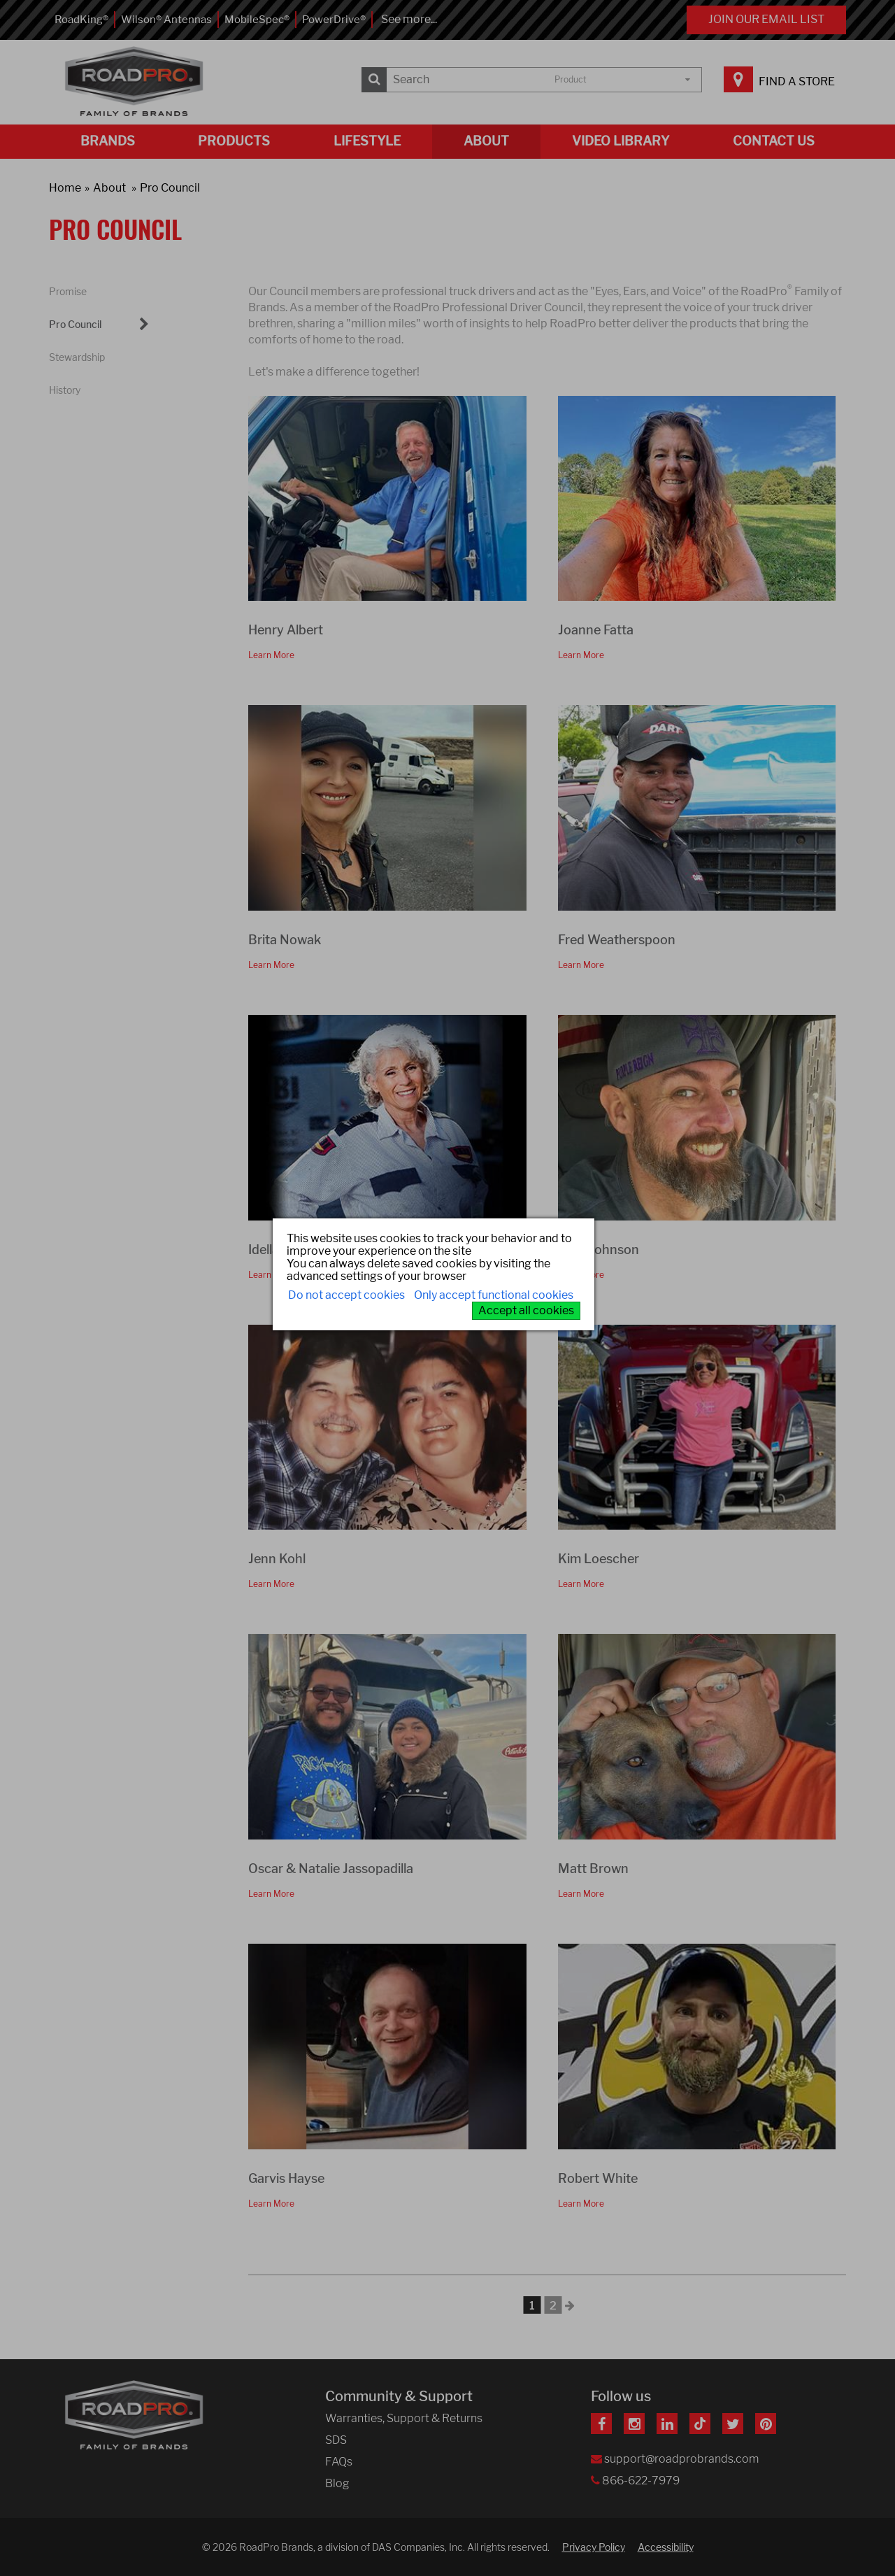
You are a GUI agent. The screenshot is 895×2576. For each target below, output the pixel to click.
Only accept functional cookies (493, 1295)
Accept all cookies (526, 1310)
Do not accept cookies (346, 1295)
